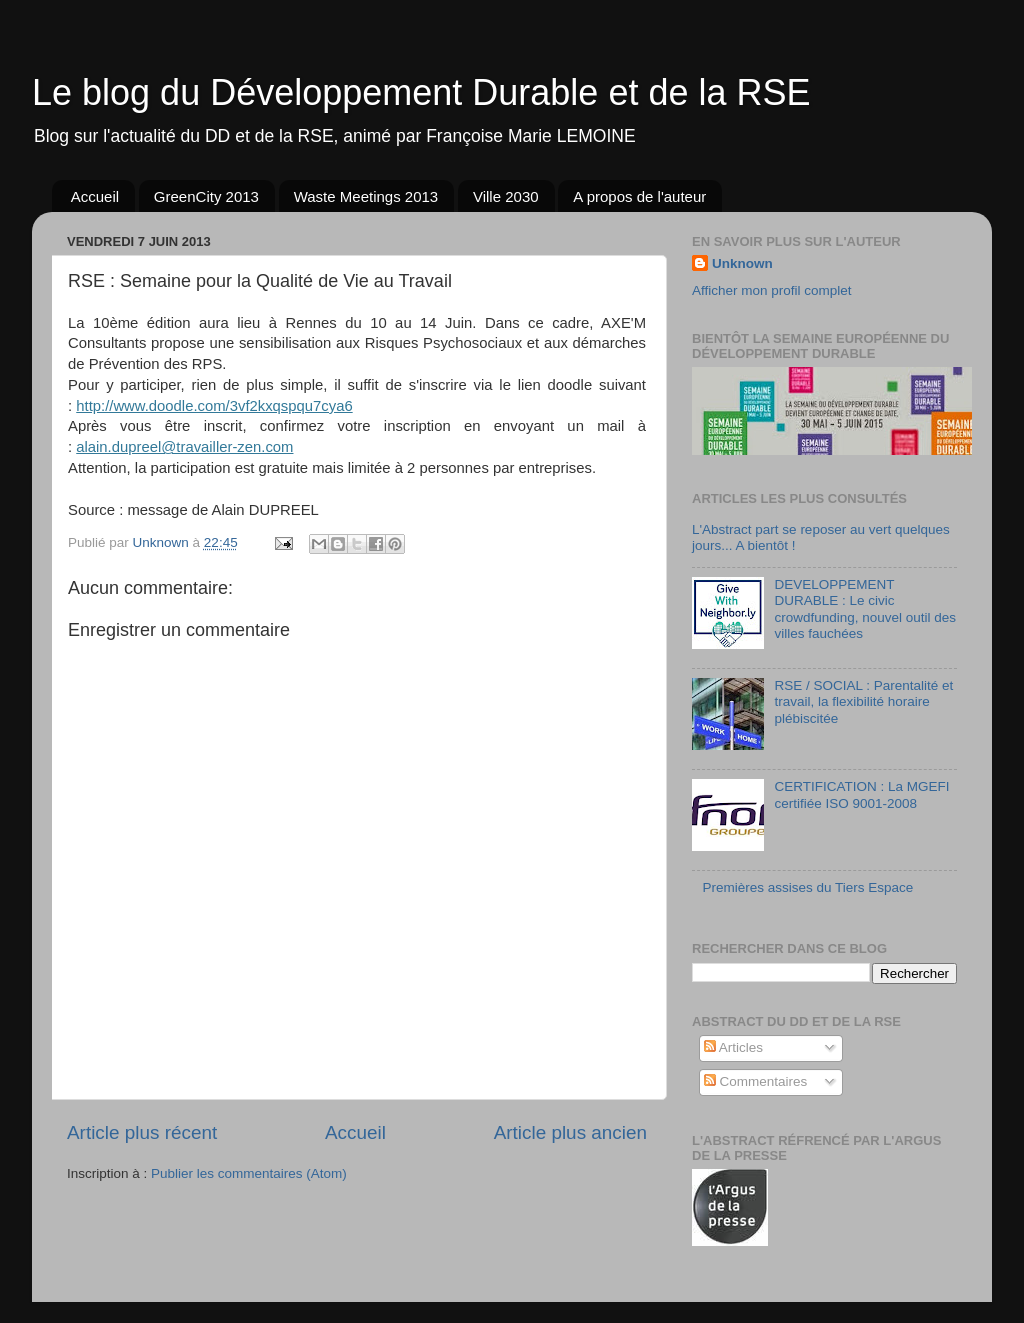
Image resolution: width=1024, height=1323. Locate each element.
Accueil (95, 196)
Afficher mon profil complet (772, 290)
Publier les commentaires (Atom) (249, 1173)
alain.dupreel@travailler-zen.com (184, 447)
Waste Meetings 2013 (366, 196)
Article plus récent (142, 1132)
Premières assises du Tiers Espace (807, 887)
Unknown (742, 263)
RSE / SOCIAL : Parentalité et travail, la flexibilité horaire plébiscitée (863, 701)
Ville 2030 (506, 196)
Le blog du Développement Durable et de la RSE (421, 92)
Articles (733, 1047)
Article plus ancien (570, 1132)
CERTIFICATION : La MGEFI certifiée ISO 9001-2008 (861, 794)
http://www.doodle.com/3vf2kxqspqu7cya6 (214, 406)
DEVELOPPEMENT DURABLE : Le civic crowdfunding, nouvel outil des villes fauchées (865, 609)
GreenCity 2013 (206, 196)
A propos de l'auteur (639, 196)
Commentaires (756, 1081)
